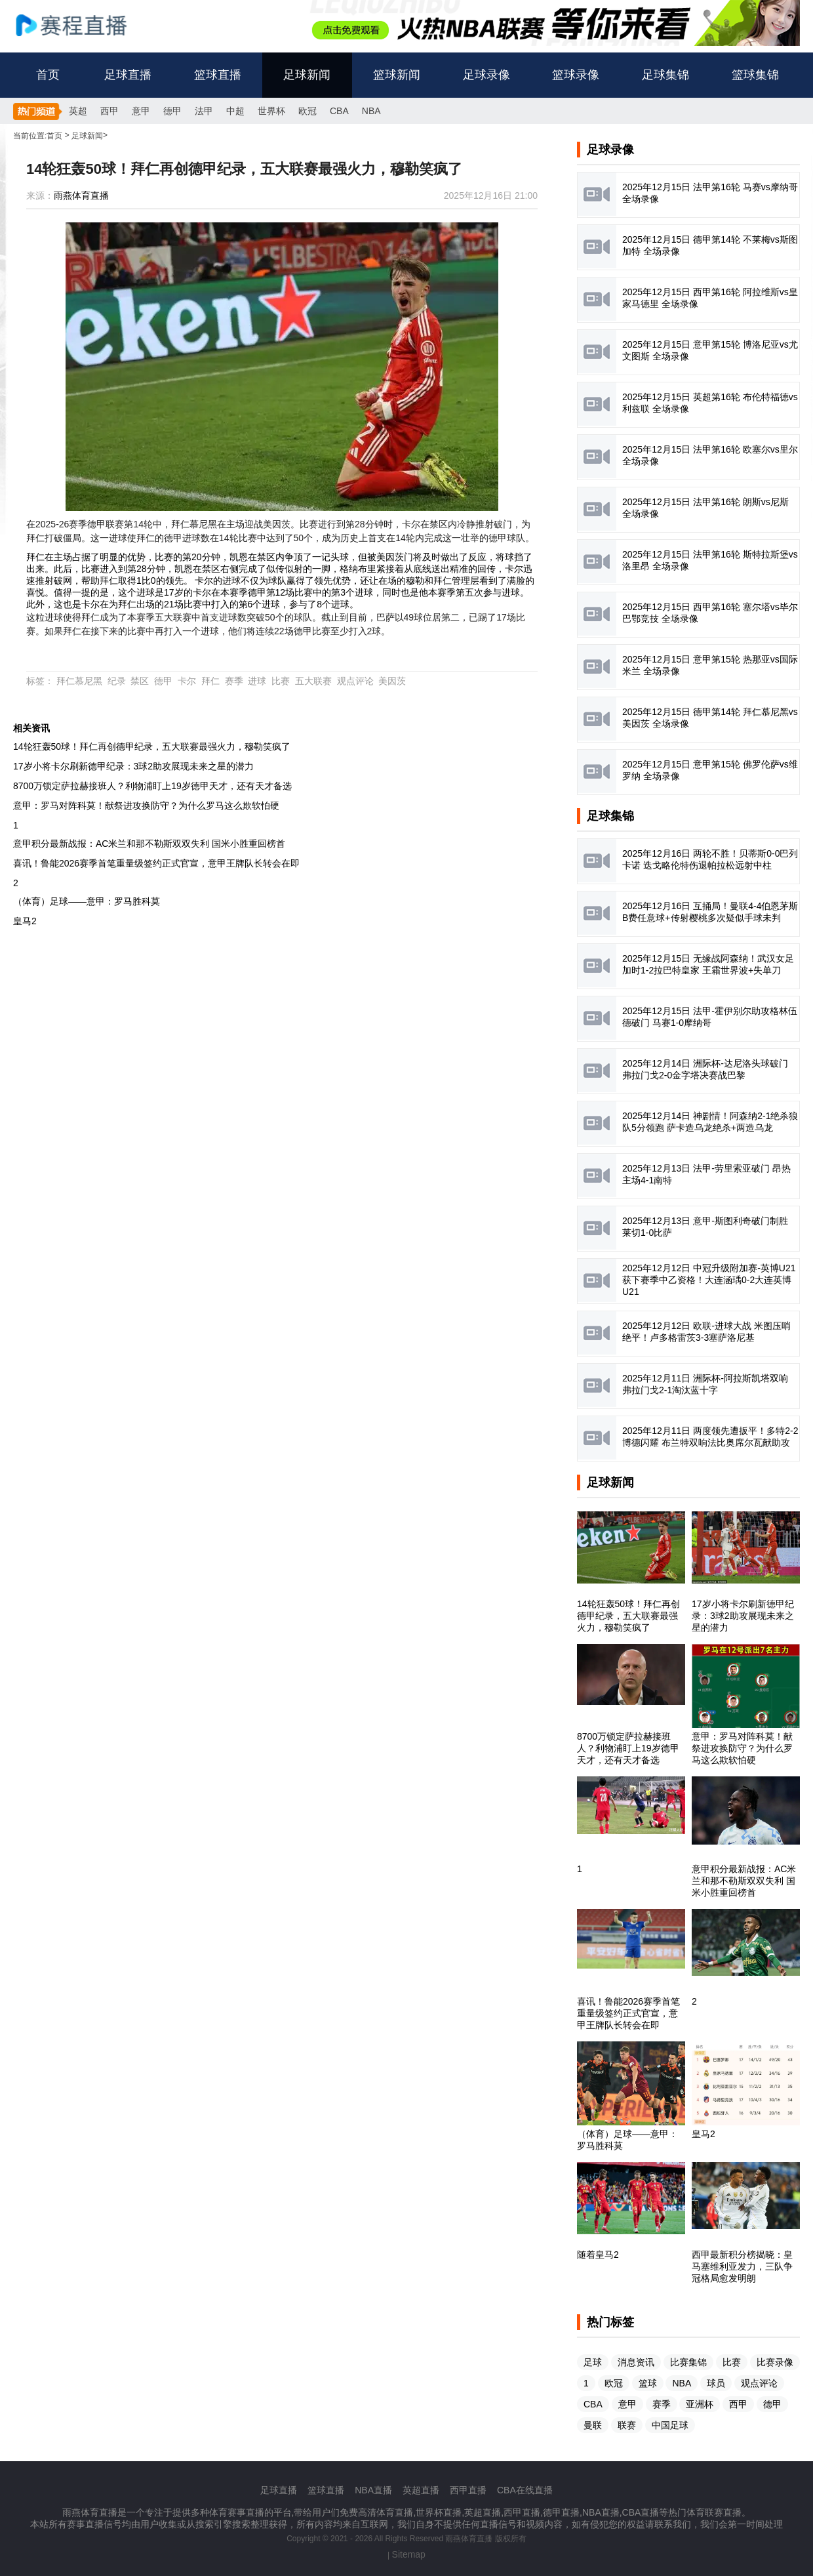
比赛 (280, 681)
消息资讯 (636, 2362)
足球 (593, 2362)
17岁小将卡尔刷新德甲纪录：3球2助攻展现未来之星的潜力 (133, 766)
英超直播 (421, 2490)
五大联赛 (313, 681)
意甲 (141, 111)
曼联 (593, 2425)
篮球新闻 (396, 74)
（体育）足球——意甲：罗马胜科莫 (86, 901)
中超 (235, 111)
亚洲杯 (699, 2404)
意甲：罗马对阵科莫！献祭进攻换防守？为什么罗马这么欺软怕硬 (146, 805)
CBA (339, 111)
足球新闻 (306, 74)
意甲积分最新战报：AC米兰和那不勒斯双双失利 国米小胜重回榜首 (149, 843)
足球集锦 (665, 74)
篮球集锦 (755, 74)
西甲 (109, 111)
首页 (48, 74)
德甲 (172, 111)
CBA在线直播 (525, 2490)
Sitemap (409, 2554)
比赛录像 (775, 2362)
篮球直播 (217, 74)
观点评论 (355, 681)
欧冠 (307, 111)
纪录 (117, 681)
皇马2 (25, 921)
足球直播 (127, 74)
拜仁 (210, 681)
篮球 (648, 2383)
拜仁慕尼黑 (79, 681)
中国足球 (670, 2425)
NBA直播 (373, 2490)
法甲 (204, 111)
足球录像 (486, 74)
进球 (257, 681)
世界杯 (271, 111)
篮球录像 (575, 74)
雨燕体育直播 (81, 195)
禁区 (139, 681)
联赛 (627, 2425)
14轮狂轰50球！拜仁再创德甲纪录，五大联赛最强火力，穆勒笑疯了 (151, 746)
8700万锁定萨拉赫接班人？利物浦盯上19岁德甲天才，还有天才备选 (152, 786)
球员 (716, 2383)
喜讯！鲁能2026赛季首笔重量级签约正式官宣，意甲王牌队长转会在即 (156, 863)
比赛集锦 (688, 2362)
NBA (371, 111)
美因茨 (392, 681)
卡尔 (187, 681)
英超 (78, 111)
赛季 (234, 681)
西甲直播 (468, 2490)
